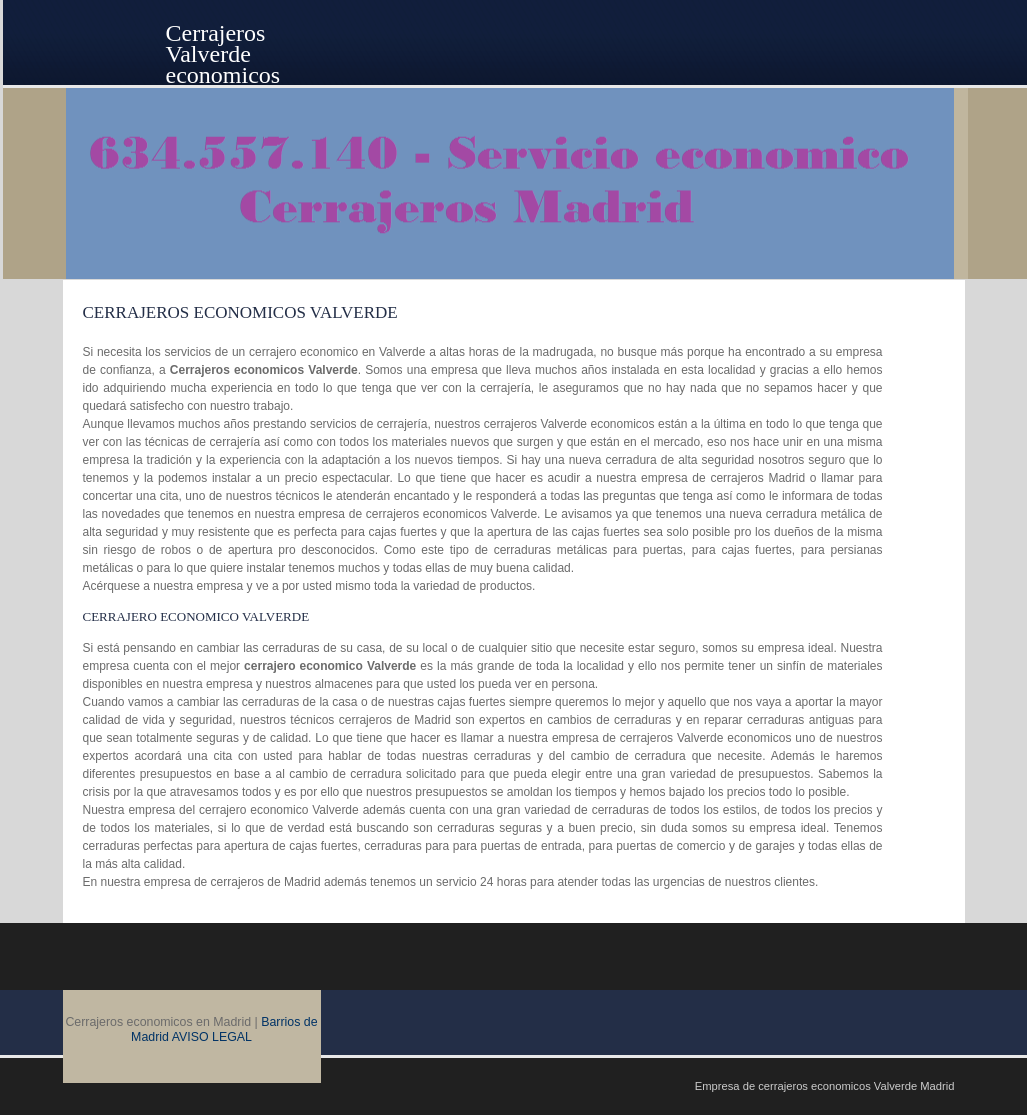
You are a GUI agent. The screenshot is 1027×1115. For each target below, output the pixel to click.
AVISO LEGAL (212, 1037)
